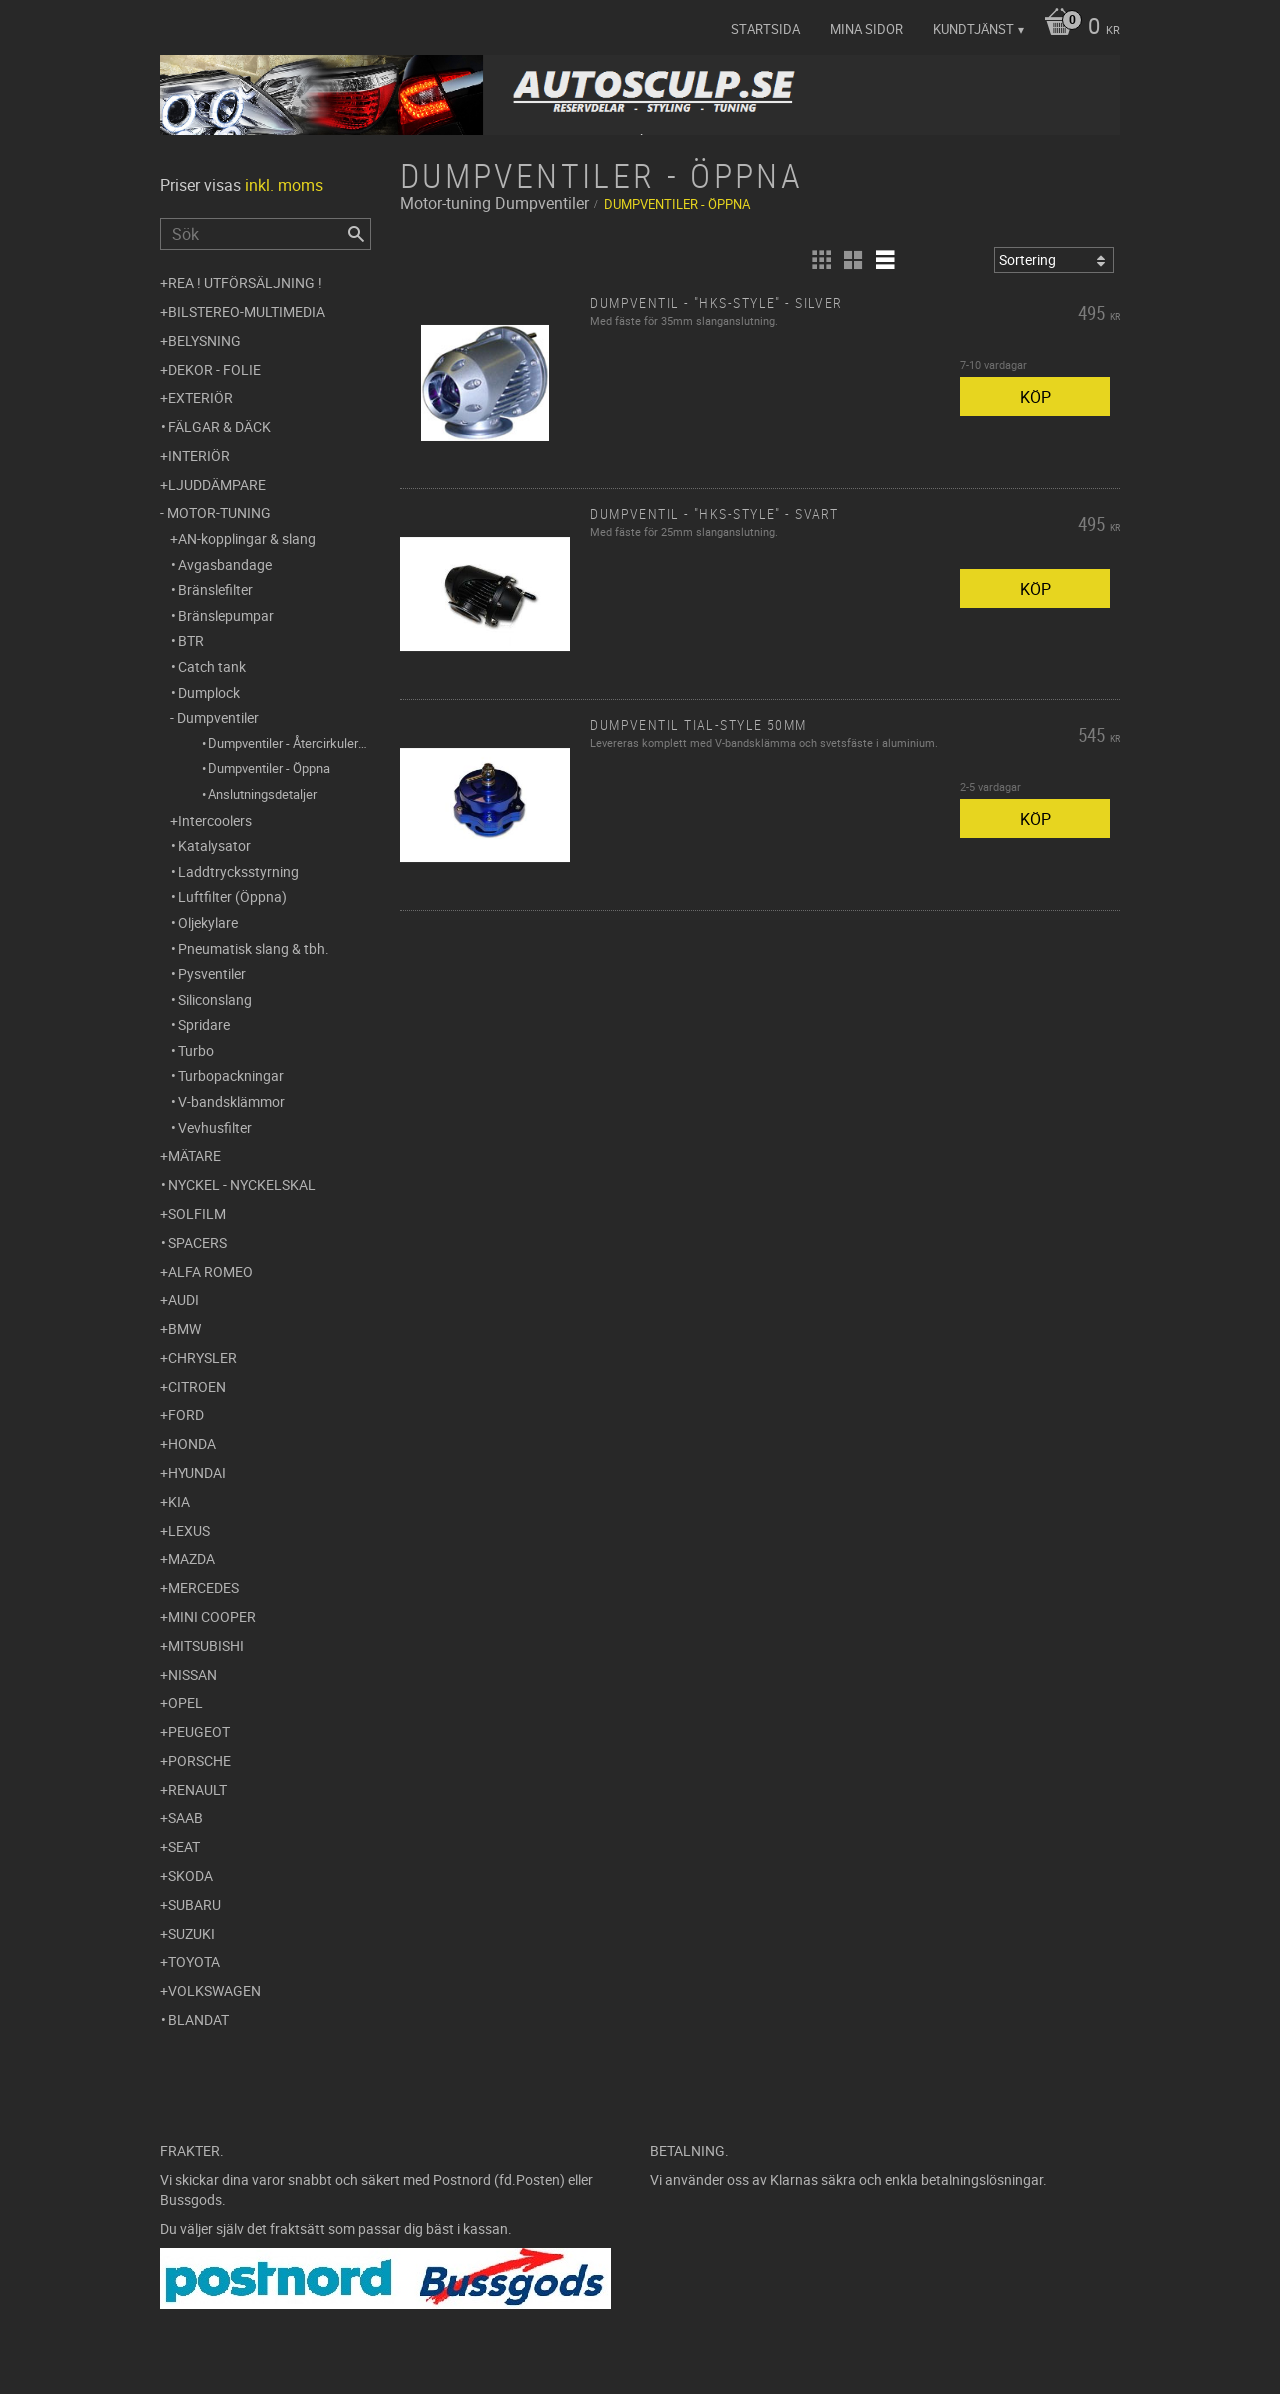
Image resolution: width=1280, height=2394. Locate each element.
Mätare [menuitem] (194, 1155)
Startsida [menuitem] (765, 29)
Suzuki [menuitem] (191, 1933)
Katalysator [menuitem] (214, 845)
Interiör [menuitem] (199, 455)
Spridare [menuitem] (204, 1024)
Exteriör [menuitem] (200, 397)
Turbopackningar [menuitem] (231, 1075)
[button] (821, 260)
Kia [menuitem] (179, 1501)
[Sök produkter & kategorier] (265, 234)
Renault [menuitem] (197, 1789)
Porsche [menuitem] (199, 1760)
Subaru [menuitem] (194, 1904)
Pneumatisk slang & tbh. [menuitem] (253, 948)
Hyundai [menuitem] (197, 1472)
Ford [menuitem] (186, 1414)
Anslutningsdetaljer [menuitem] (262, 794)
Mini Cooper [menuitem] (212, 1616)
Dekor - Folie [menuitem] (214, 369)
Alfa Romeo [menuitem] (210, 1271)
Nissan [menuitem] (192, 1674)
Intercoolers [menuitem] (215, 820)
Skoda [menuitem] (190, 1875)
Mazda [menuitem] (191, 1558)
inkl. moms (284, 185)
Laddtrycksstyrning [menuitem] (238, 871)
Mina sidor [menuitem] (866, 29)
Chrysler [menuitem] (202, 1357)
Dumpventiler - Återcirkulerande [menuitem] (289, 743)
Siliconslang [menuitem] (215, 999)
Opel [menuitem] (185, 1702)
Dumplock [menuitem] (209, 692)
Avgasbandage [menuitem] (225, 564)
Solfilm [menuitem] (197, 1213)
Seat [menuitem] (184, 1846)
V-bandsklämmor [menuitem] (231, 1101)
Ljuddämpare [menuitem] (217, 484)
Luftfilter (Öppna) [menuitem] (232, 896)
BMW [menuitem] (184, 1328)
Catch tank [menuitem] (212, 666)
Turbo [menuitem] (196, 1050)
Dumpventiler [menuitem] (218, 717)
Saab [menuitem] (185, 1817)
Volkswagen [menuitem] (214, 1990)
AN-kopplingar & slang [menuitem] (247, 538)
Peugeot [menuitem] (199, 1731)
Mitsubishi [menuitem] (206, 1645)
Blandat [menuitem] (198, 2019)
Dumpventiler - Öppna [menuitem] (269, 768)
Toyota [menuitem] (194, 1961)
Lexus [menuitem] (189, 1530)
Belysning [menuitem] (204, 340)
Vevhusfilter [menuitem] (215, 1127)
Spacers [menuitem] (197, 1242)
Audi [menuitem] (183, 1299)
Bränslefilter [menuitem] (215, 589)
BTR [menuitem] (191, 640)
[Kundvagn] (1077, 28)
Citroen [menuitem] (197, 1386)
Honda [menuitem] (192, 1443)
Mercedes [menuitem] (203, 1587)
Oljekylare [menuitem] (208, 922)
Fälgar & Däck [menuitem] (219, 426)
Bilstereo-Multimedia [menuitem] (246, 311)
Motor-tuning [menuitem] (219, 512)
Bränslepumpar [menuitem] (226, 615)
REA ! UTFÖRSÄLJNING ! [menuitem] (245, 282)
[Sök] (356, 234)
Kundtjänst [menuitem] (973, 29)
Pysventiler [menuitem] (212, 973)
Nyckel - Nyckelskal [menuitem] (242, 1184)
